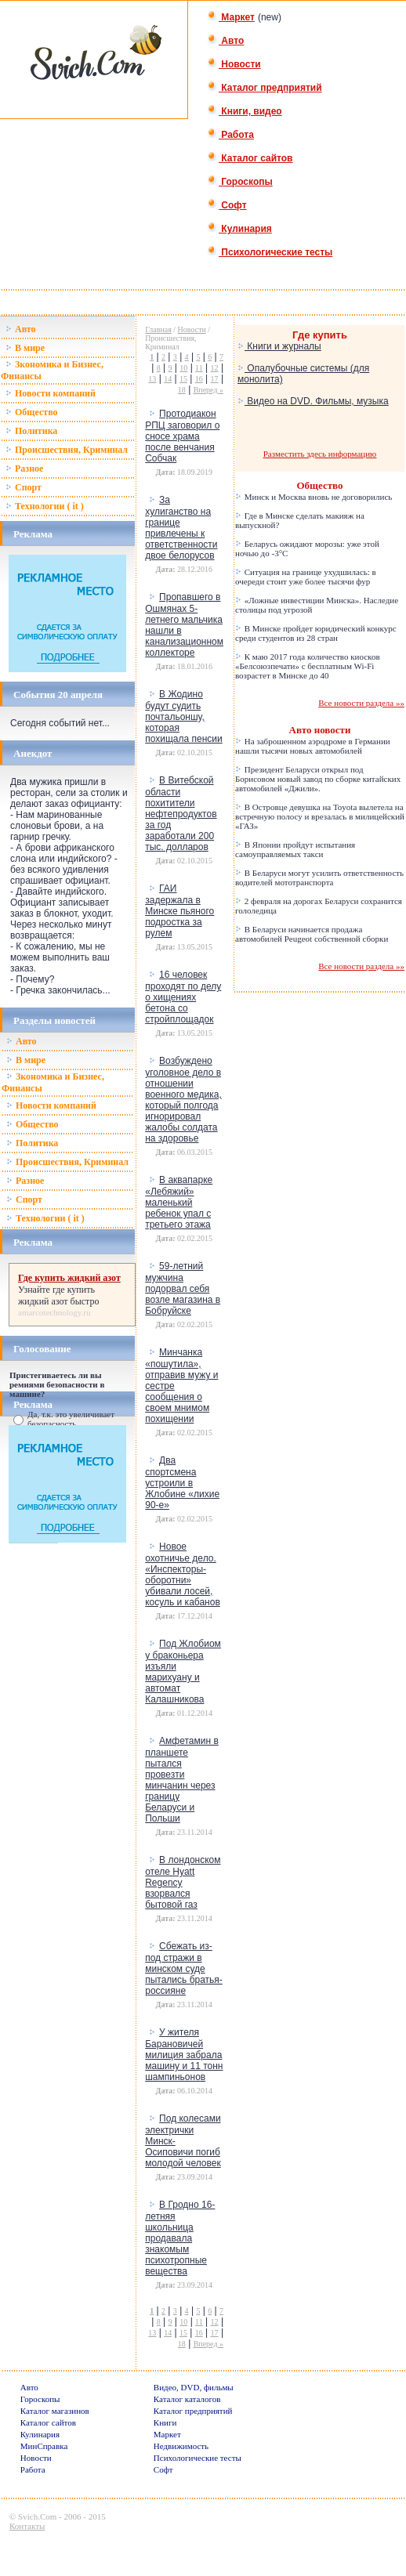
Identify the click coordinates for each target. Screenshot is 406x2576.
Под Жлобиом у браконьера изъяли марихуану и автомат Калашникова (183, 1671)
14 (168, 378)
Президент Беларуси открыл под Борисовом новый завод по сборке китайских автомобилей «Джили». (318, 779)
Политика (31, 430)
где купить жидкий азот (56, 1295)
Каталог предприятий (264, 87)
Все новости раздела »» (361, 702)
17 (215, 378)
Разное (24, 468)
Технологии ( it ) (44, 506)
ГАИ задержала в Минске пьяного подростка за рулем (179, 911)
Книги (165, 2422)
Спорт (23, 487)
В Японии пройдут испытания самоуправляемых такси (295, 849)
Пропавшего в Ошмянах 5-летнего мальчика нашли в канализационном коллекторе (184, 625)
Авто (225, 40)
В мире (25, 347)
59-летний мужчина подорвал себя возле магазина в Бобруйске (182, 1288)
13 (152, 378)
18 (182, 389)
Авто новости (320, 730)
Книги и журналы (279, 346)
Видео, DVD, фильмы (194, 2387)
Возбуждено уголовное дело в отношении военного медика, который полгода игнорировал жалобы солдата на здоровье (183, 1099)
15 (183, 378)
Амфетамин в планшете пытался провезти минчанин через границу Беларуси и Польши (182, 1779)
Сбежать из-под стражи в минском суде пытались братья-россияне (184, 1968)
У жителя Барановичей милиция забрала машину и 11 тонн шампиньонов (184, 2054)
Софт (227, 205)
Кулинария (239, 228)
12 (215, 368)
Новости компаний (50, 393)
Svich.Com (37, 2516)
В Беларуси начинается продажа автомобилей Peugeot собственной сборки (311, 933)
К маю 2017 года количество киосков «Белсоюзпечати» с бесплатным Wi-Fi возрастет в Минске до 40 (307, 666)
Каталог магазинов (54, 2410)
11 (199, 368)
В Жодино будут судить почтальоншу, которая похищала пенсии (184, 716)
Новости (234, 64)
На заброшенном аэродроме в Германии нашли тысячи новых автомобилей (312, 745)
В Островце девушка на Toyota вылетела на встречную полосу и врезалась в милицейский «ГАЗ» (319, 816)
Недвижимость (181, 2446)
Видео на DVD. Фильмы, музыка (313, 401)
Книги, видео (244, 111)
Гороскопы (240, 181)
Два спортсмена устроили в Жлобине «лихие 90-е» (182, 1483)
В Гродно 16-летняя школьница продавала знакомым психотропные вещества (180, 2238)
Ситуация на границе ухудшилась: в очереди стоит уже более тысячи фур (305, 576)
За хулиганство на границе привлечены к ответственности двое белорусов (181, 527)
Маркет (231, 17)
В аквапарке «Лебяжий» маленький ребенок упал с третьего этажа (178, 1202)
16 (199, 378)
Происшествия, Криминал (66, 449)
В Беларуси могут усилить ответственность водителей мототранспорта (319, 877)
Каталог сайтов (249, 158)
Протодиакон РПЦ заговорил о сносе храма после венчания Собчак (182, 436)
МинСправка (43, 2446)
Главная (158, 329)
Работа (230, 134)
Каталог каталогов (187, 2399)
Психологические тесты (269, 252)
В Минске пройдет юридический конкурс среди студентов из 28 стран (316, 633)
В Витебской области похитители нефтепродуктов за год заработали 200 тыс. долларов (180, 813)
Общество (31, 412)
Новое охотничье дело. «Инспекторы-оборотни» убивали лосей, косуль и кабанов (182, 1574)
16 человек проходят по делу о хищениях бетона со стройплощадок (183, 997)
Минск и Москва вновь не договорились (313, 496)
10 (183, 368)
